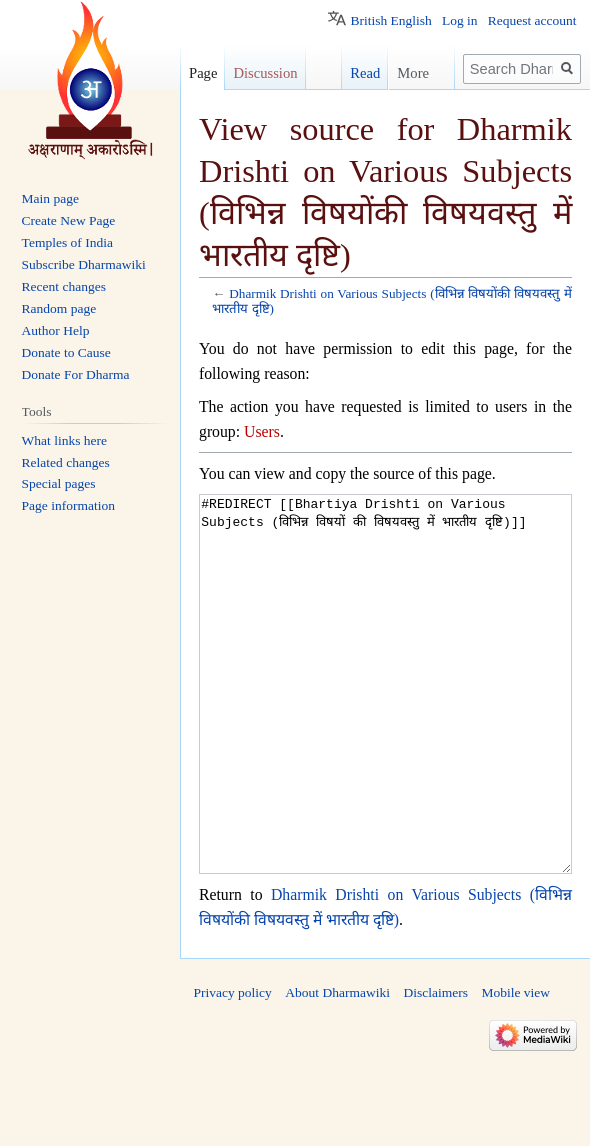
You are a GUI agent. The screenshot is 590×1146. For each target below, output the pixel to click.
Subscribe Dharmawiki (84, 264)
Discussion (265, 73)
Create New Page (69, 220)
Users (262, 431)
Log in (460, 20)
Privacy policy (233, 1067)
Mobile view (515, 1067)
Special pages (59, 483)
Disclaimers (435, 1067)
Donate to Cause (66, 352)
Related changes (66, 462)
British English (390, 20)
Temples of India (67, 242)
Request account (532, 20)
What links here (64, 440)
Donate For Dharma (76, 374)
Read (356, 73)
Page (203, 73)
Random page (59, 308)
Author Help (56, 330)
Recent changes (64, 286)
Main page (50, 198)
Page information (68, 505)
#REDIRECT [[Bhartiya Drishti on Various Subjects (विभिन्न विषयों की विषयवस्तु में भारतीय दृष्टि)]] (385, 721)
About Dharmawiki (337, 1067)
